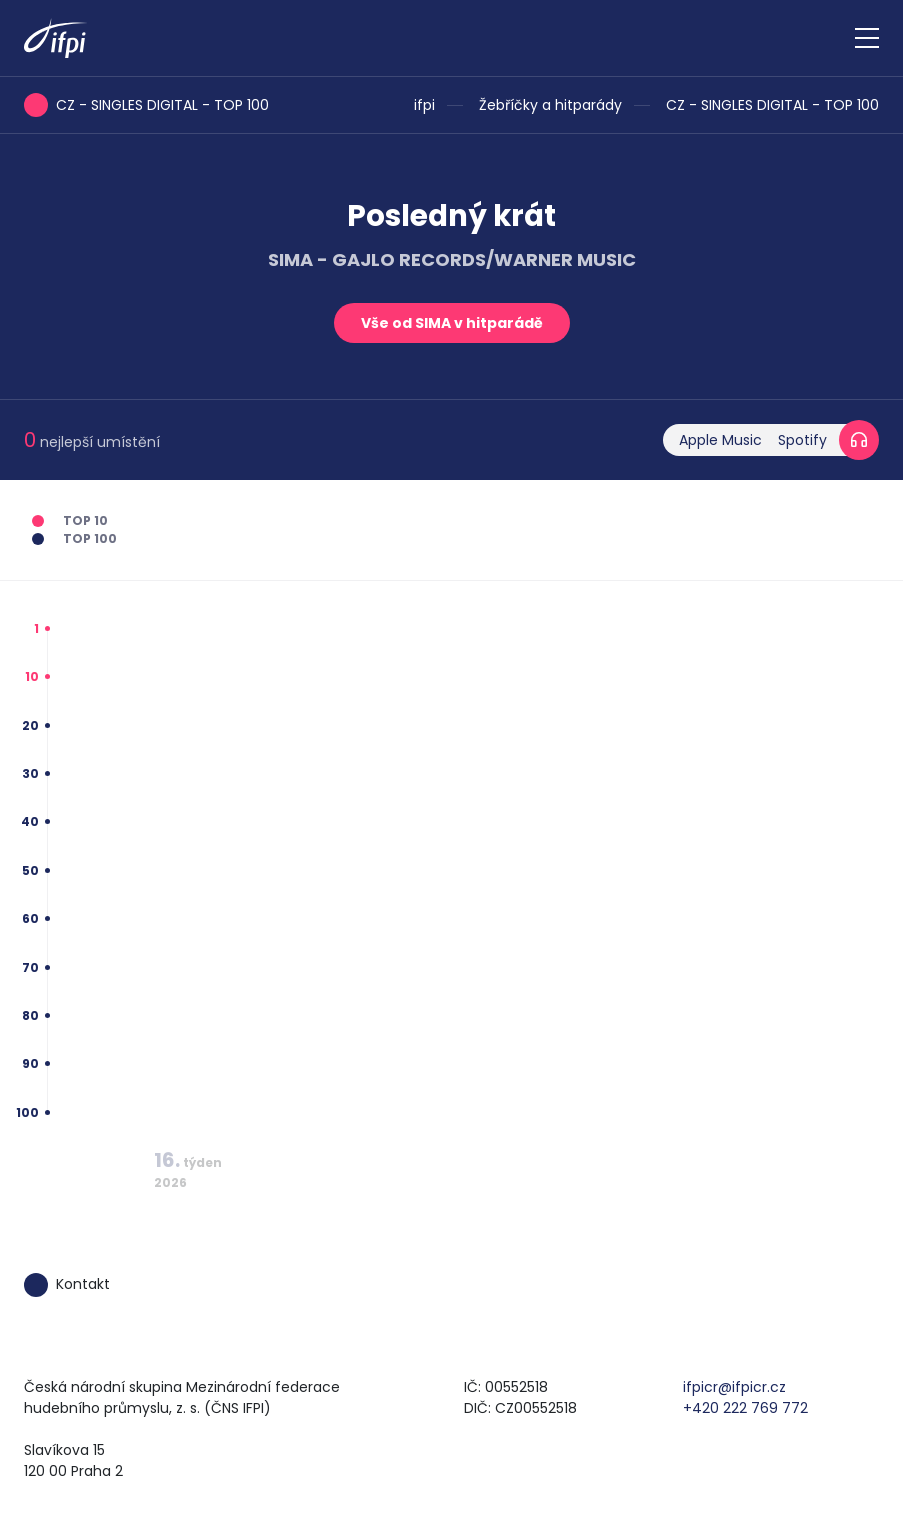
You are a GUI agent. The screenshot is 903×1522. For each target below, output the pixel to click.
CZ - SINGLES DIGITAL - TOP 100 (772, 105)
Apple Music (720, 440)
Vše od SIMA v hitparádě (452, 323)
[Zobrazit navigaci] (867, 38)
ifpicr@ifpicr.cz (734, 1387)
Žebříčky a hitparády (550, 105)
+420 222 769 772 (745, 1408)
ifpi (424, 105)
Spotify (802, 440)
